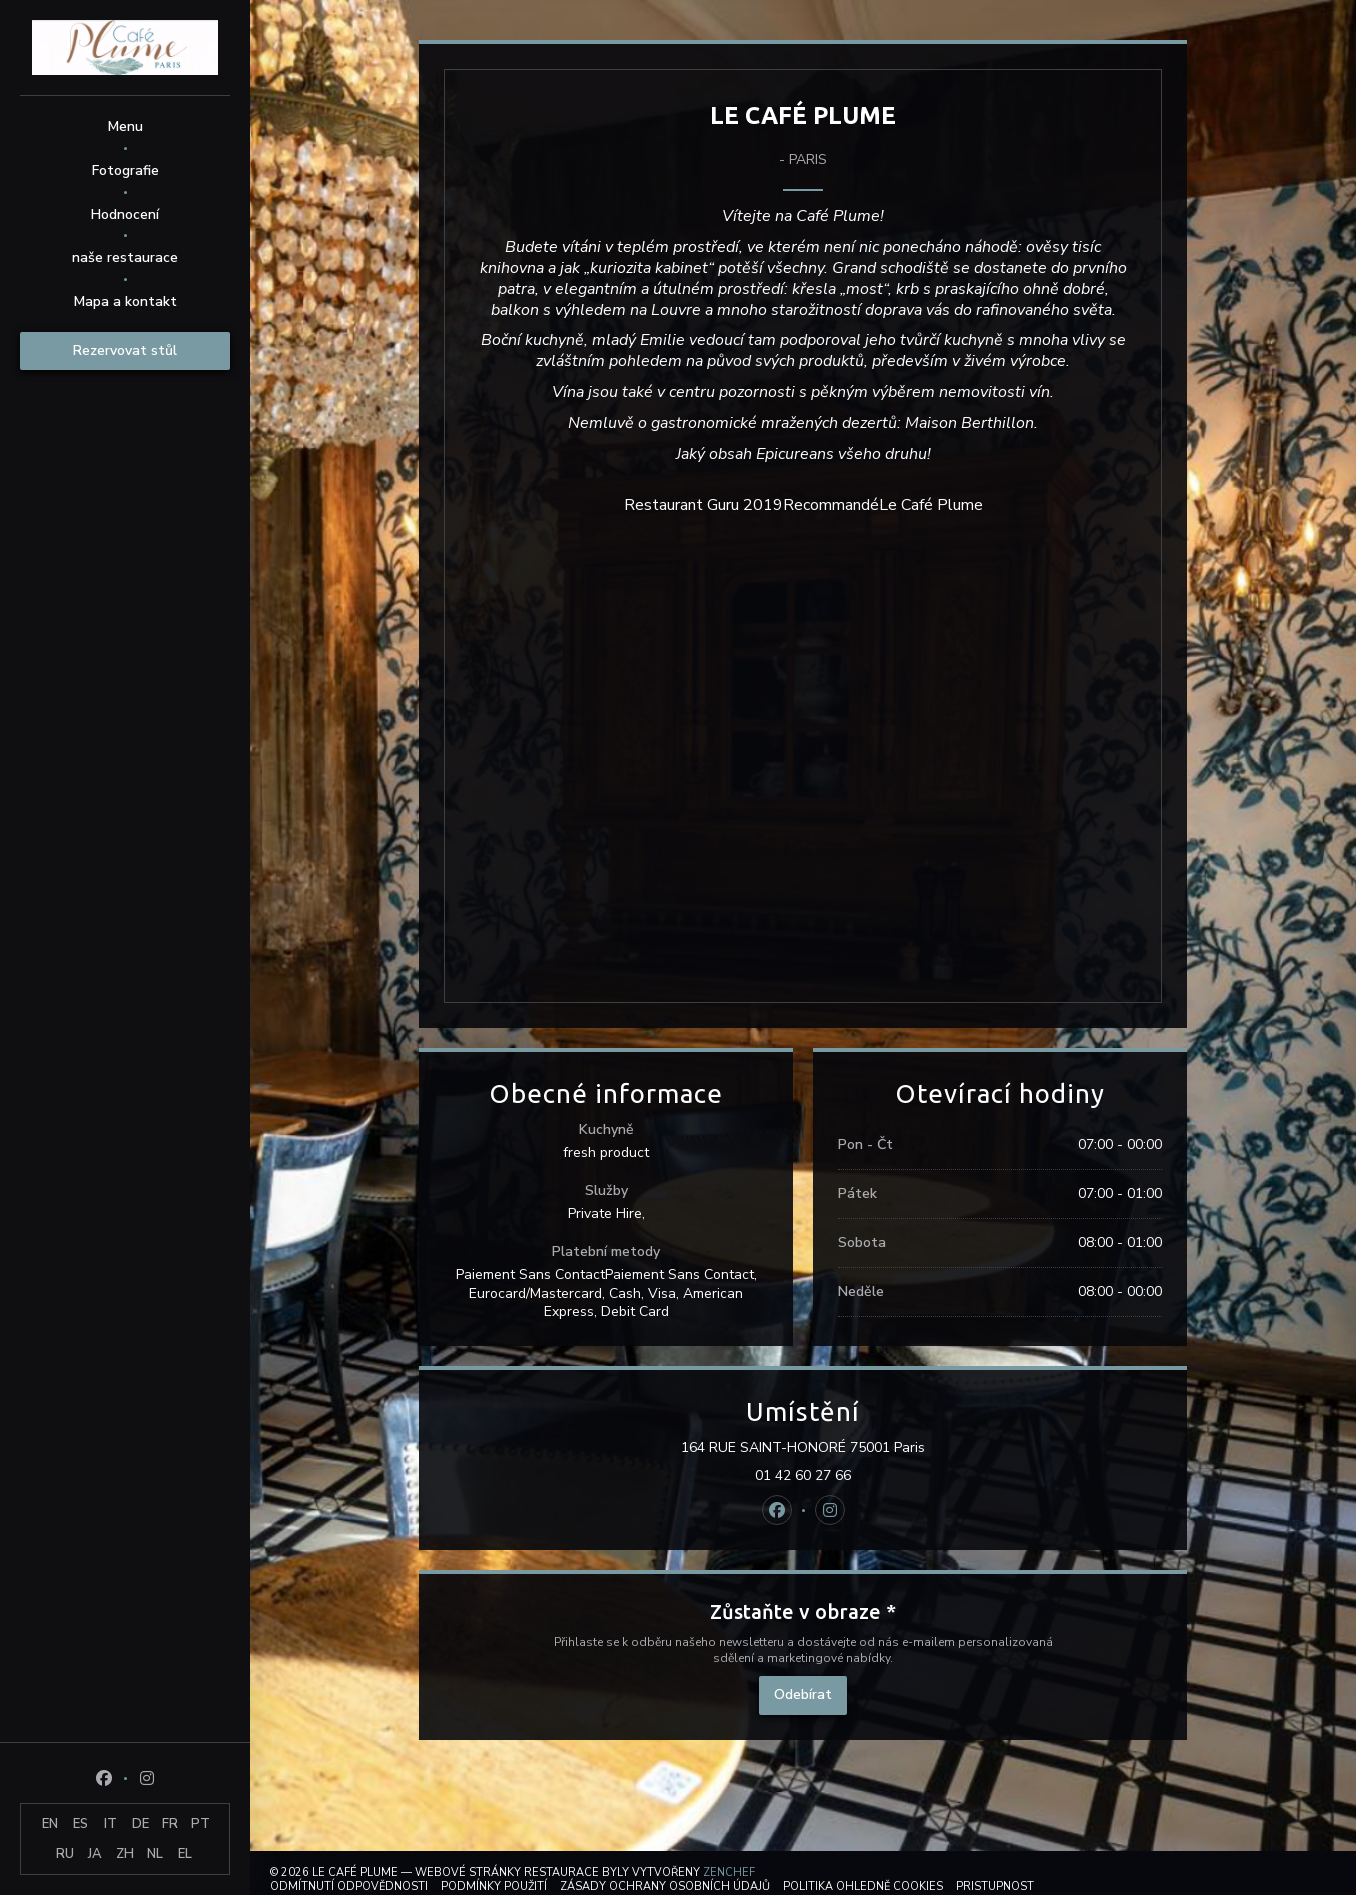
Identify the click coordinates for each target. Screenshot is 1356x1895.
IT (110, 1824)
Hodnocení (125, 214)
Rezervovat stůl (125, 350)
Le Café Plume (931, 505)
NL (155, 1854)
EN (50, 1824)
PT (200, 1824)
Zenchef (729, 1872)
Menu (125, 126)
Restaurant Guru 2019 (703, 505)
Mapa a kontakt (125, 301)
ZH (125, 1854)
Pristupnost (995, 1886)
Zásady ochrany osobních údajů (665, 1886)
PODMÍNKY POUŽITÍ (494, 1886)
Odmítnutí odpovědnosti (349, 1886)
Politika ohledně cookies (863, 1886)
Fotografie (125, 170)
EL (185, 1854)
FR (170, 1824)
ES (80, 1824)
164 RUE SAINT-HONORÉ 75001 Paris (887, 1448)
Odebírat (803, 1694)
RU (65, 1854)
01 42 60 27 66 (803, 1476)
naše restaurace (125, 257)
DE (140, 1824)
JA (95, 1854)
